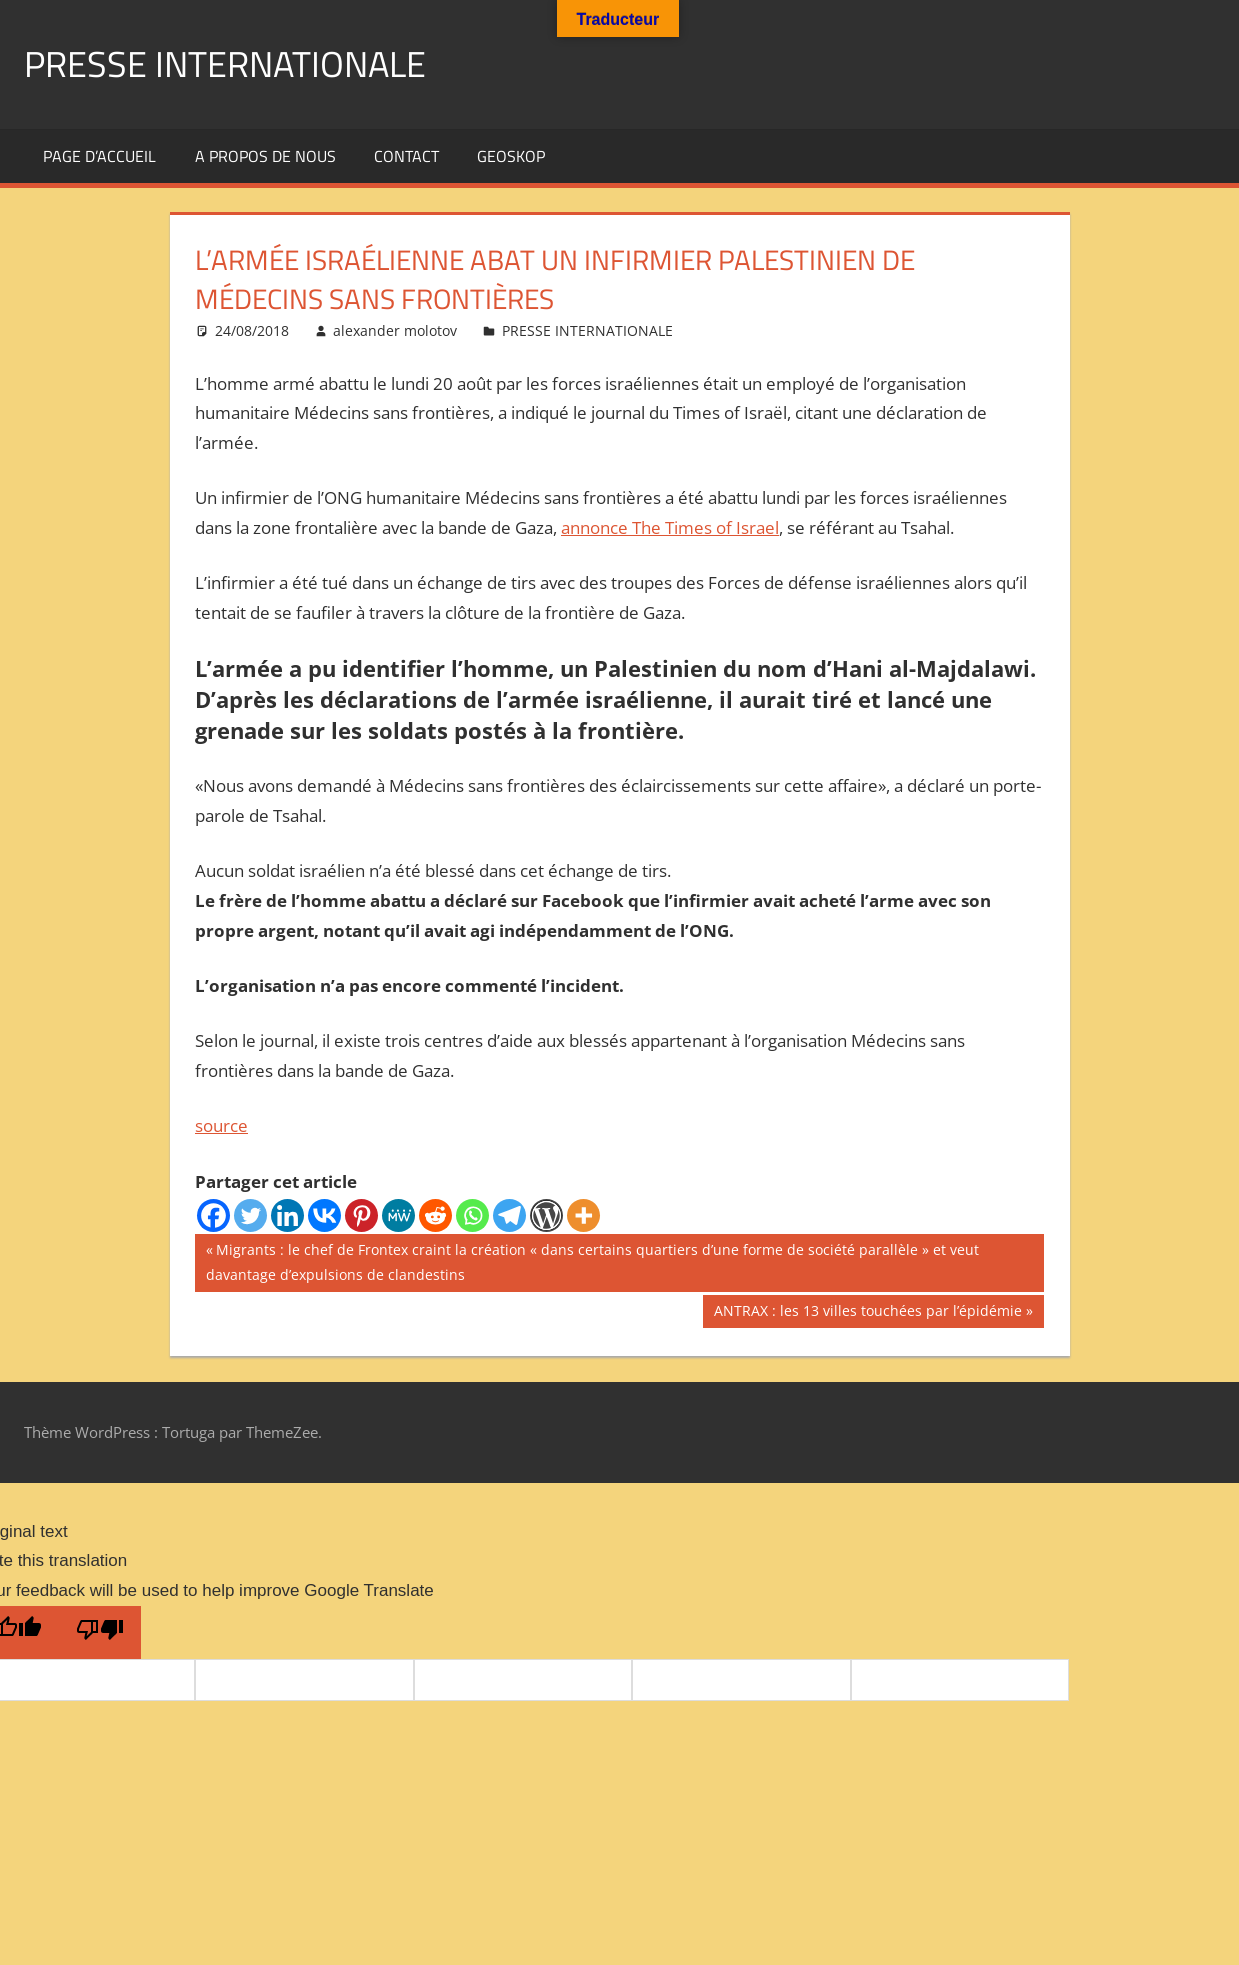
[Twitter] (250, 1215)
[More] (583, 1215)
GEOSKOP (511, 156)
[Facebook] (213, 1215)
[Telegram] (509, 1215)
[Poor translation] (100, 1632)
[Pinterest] (361, 1215)
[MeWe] (398, 1215)
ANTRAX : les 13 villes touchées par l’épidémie (867, 1313)
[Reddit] (435, 1215)
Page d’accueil (99, 156)
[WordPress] (546, 1215)
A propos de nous (265, 156)
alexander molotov (395, 330)
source (221, 1125)
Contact (406, 156)
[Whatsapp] (472, 1215)
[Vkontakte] (324, 1215)
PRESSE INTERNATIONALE (225, 63)
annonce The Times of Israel (670, 527)
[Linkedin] (287, 1215)
